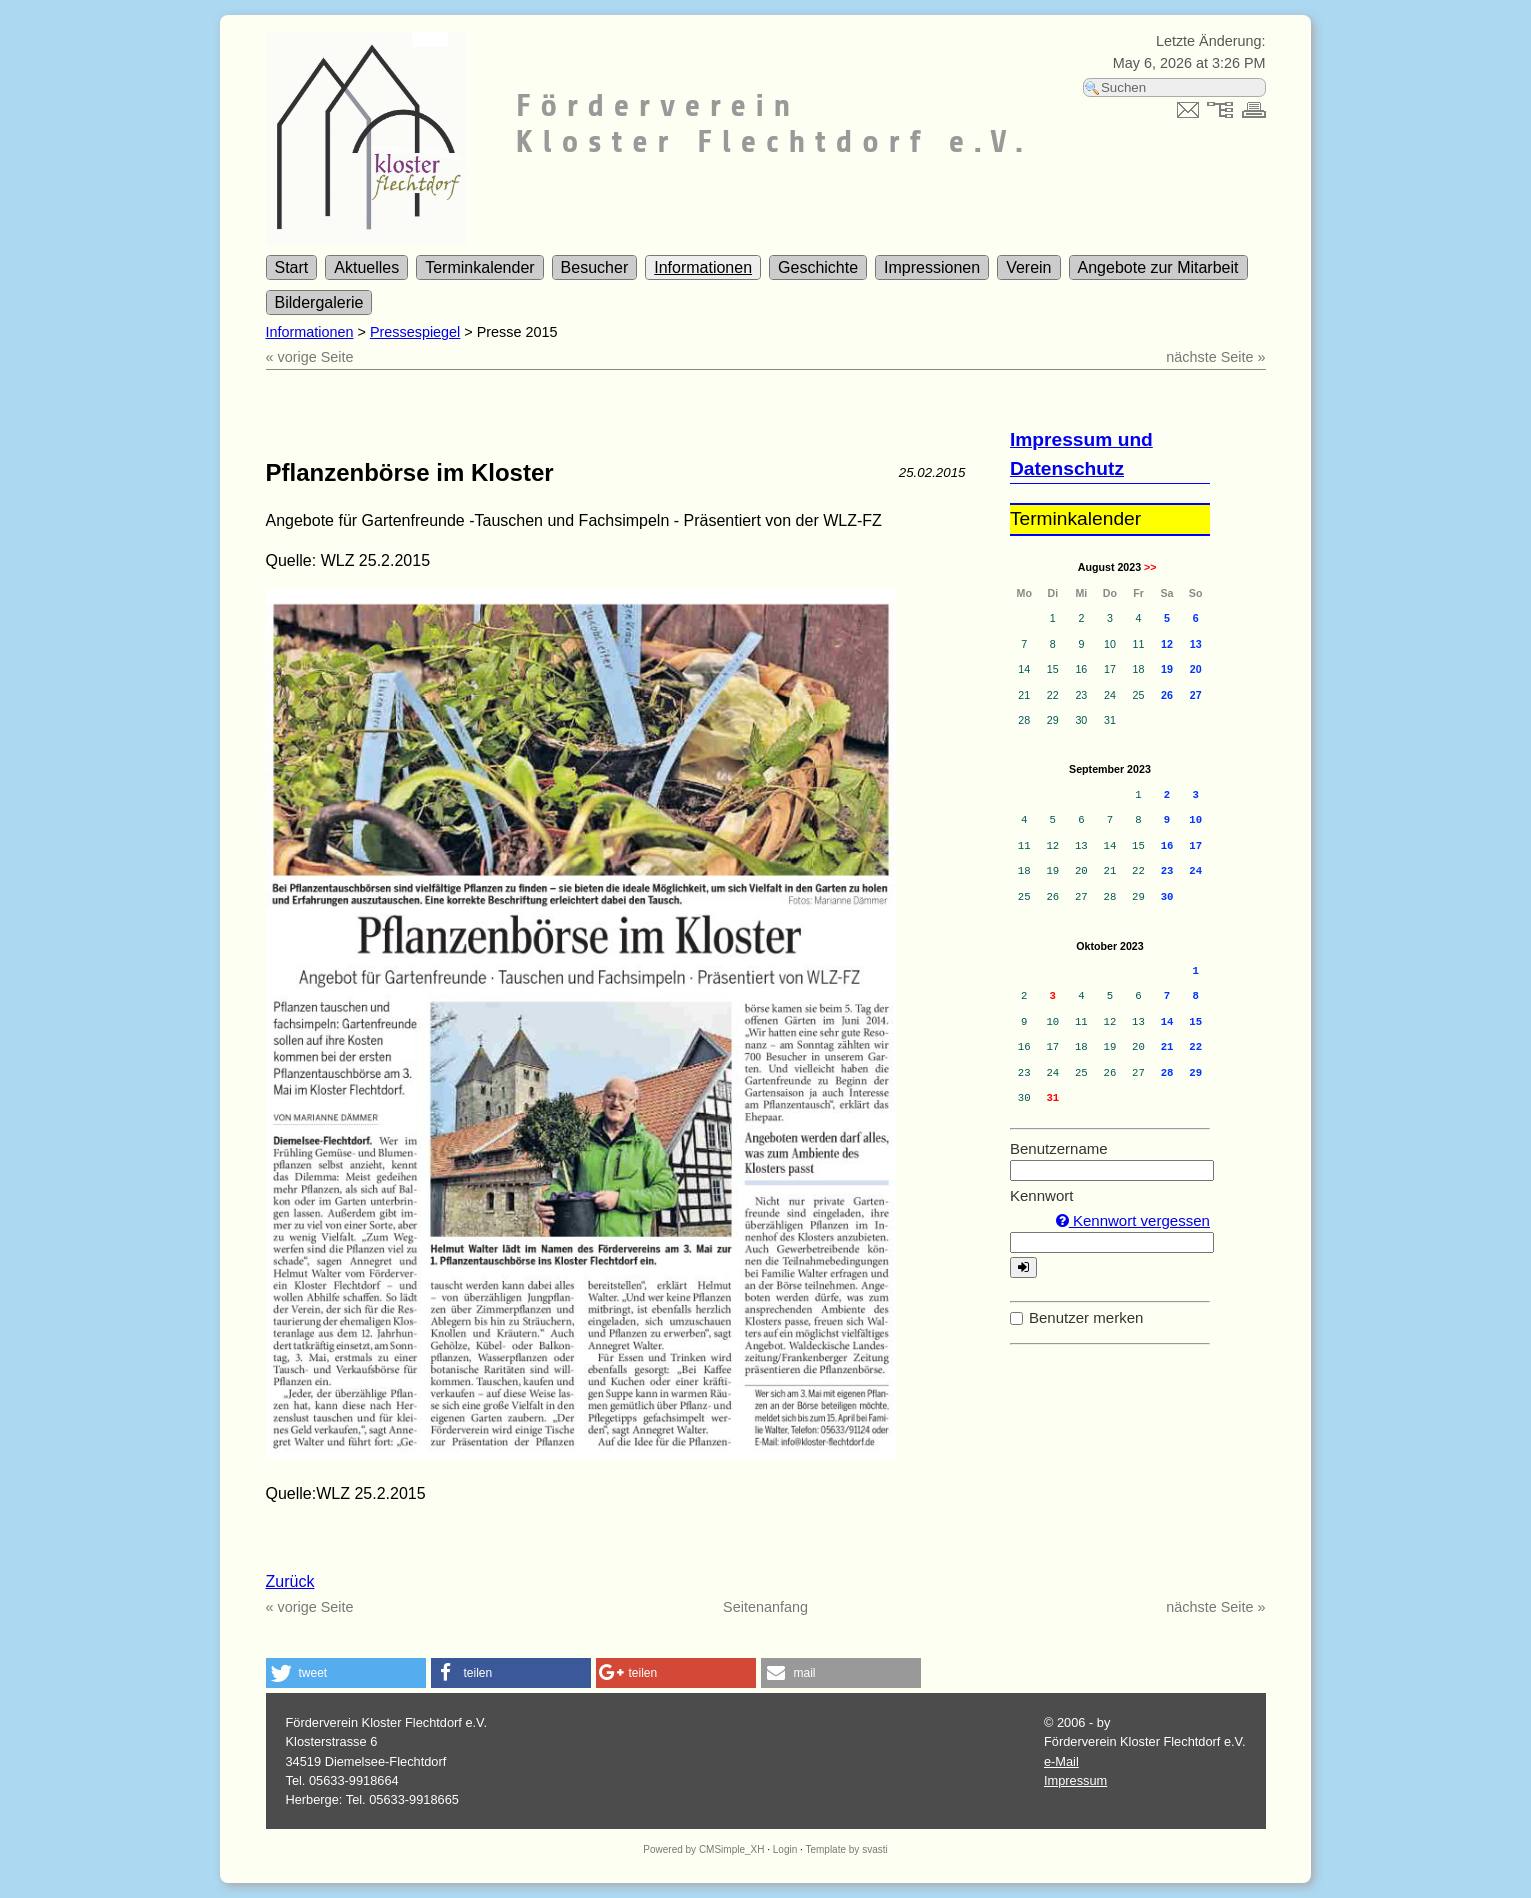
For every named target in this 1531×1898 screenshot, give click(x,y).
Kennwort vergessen (1133, 1220)
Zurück (290, 1581)
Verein (1028, 267)
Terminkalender (479, 267)
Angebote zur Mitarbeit (1158, 267)
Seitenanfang (765, 1607)
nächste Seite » (1215, 357)
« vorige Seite (310, 357)
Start (292, 267)
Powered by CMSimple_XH (703, 1849)
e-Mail (1061, 1761)
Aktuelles (366, 267)
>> (1150, 567)
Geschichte (818, 267)
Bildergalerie (319, 302)
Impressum (1075, 1780)
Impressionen (932, 267)
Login (785, 1849)
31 (1052, 1098)
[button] (346, 1673)
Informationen (703, 267)
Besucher (595, 267)
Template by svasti (846, 1849)
